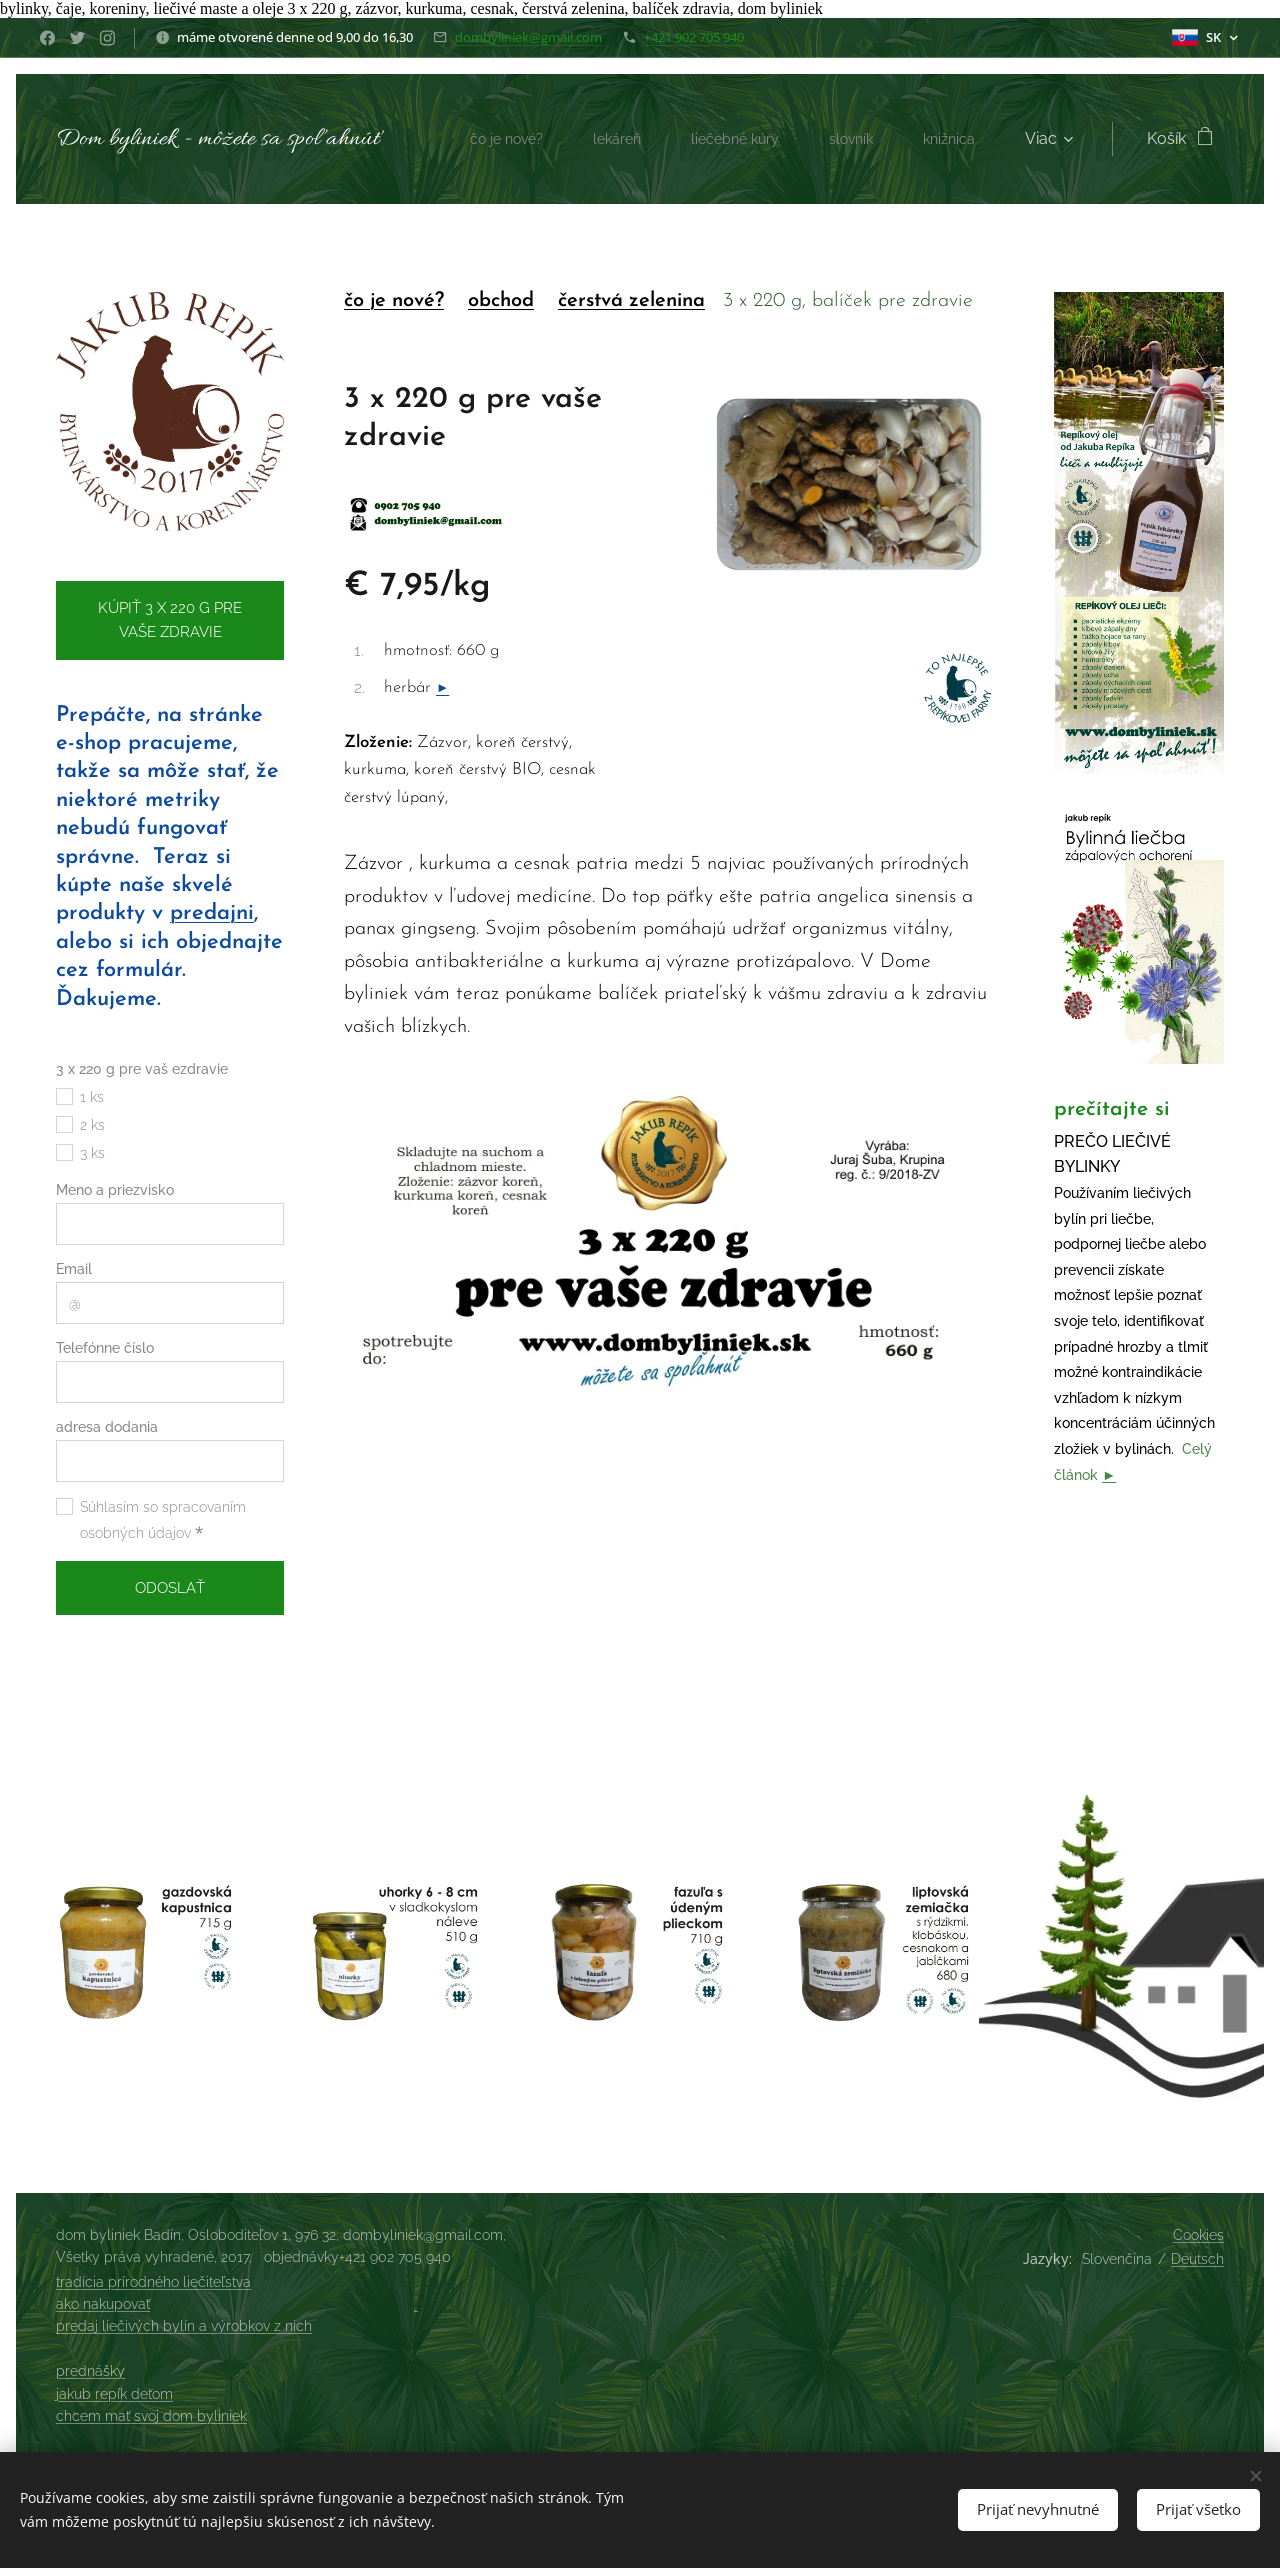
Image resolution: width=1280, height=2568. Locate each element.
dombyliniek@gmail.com (528, 37)
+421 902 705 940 (694, 37)
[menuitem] (480, 139)
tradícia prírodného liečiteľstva (153, 2282)
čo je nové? (394, 301)
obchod (501, 301)
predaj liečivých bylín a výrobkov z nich (184, 2326)
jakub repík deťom (114, 2394)
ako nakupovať (103, 2304)
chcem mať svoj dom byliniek (151, 2416)
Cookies (1198, 2235)
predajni (212, 914)
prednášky (90, 2371)
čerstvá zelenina (631, 301)
